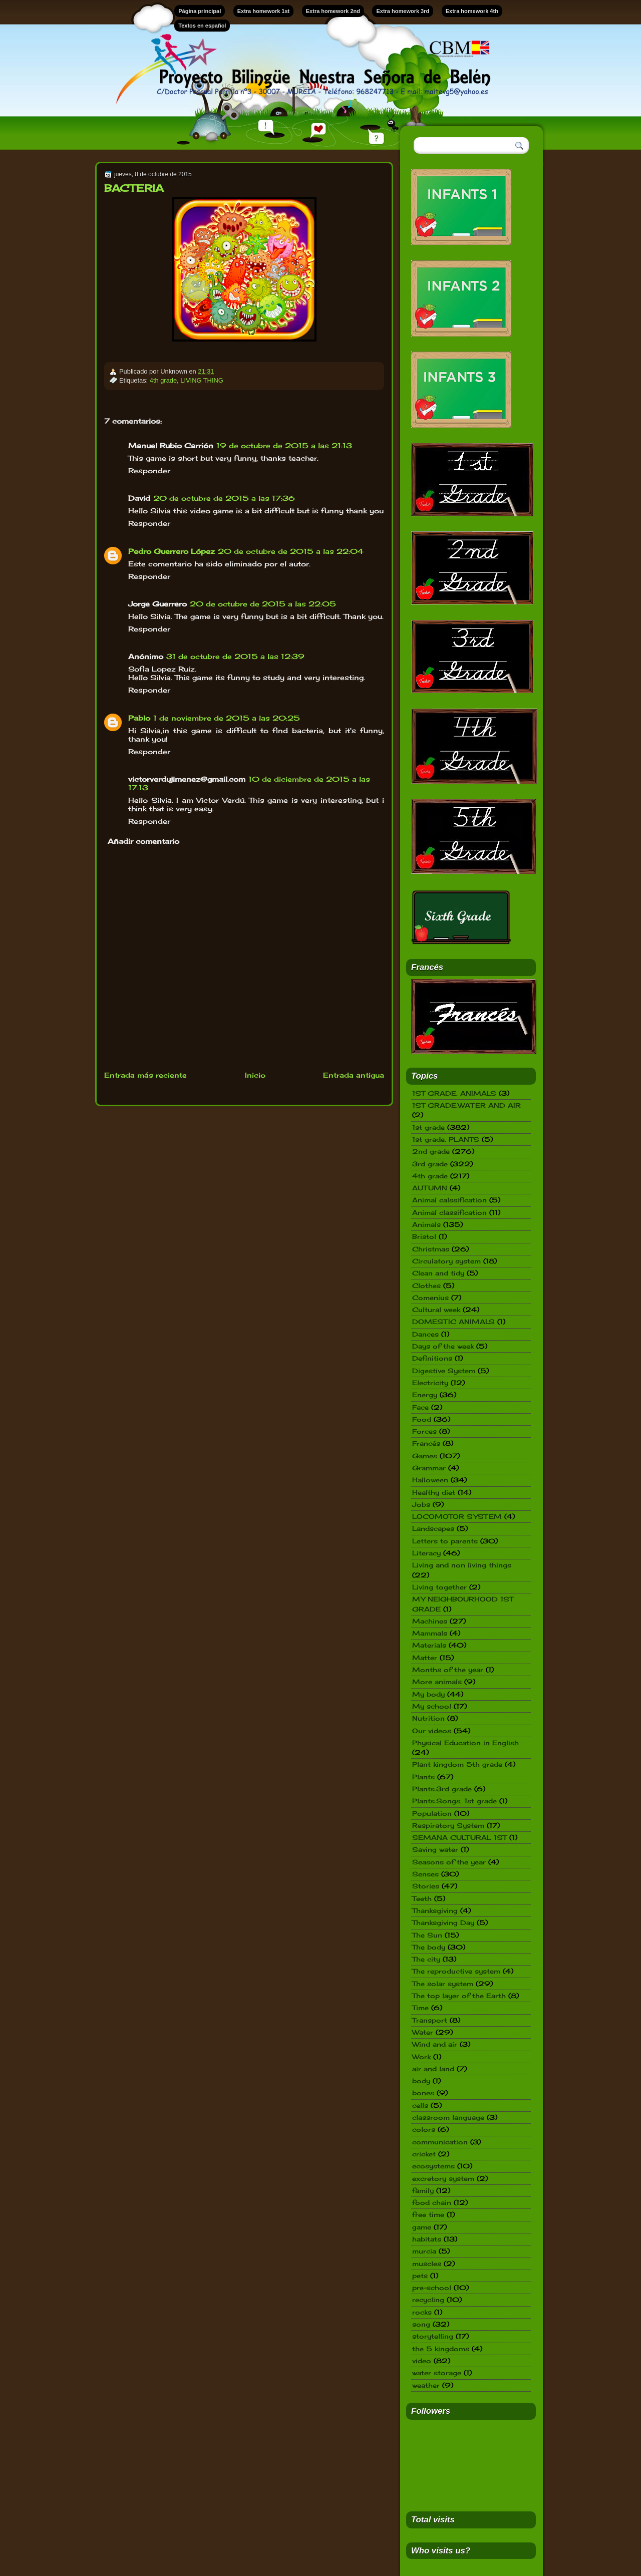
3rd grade (430, 1164)
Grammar (429, 1468)
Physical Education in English (465, 1743)
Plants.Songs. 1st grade (454, 1801)
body (421, 2081)
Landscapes (433, 1528)
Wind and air (434, 2044)
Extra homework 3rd (402, 11)
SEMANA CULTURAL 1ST (459, 1837)
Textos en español (202, 26)
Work (421, 2057)
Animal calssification (449, 1200)
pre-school (431, 2288)
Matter (424, 1658)
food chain (431, 2202)
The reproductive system (456, 1971)
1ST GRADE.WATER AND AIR (466, 1105)
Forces (424, 1431)
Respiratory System (448, 1825)
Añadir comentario (143, 841)
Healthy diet (433, 1492)
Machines (429, 1621)
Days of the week (443, 1346)
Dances (425, 1334)
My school (431, 1706)
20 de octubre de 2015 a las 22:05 (263, 603)
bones (423, 2093)
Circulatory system (446, 1261)
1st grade (428, 1127)
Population (432, 1813)
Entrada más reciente (145, 1075)
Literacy (426, 1553)
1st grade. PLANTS (445, 1139)
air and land (433, 2069)
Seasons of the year (449, 1862)
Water (422, 2032)
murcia (424, 2251)
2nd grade (431, 1151)
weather (426, 2385)
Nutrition (428, 1718)
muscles (426, 2264)
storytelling (432, 2336)
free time (428, 2214)
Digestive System (443, 1371)
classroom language (448, 2117)
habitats (426, 2239)
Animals (426, 1224)
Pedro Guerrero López (171, 551)
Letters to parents (445, 1541)
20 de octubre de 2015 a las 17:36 (224, 498)
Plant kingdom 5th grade (457, 1764)
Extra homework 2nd (333, 11)
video (421, 2361)
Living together (439, 1587)
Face (420, 1407)
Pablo (139, 718)
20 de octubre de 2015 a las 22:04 (291, 551)
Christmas (430, 1249)
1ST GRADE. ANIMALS (454, 1093)
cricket (424, 2154)
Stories (425, 1886)
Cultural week (436, 1310)
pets (420, 2276)
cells (420, 2105)
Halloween (430, 1480)
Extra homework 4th (472, 11)
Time (420, 2008)
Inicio (255, 1075)
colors (423, 2129)
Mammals (429, 1633)
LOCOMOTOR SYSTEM (457, 1516)
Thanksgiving (435, 1910)
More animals (437, 1682)
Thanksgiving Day (443, 1922)
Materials (429, 1645)
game (421, 2227)
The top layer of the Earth (459, 1996)
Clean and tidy (438, 1273)
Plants (423, 1777)
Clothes (426, 1285)
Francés (426, 1443)
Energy (424, 1395)
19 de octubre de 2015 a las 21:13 (284, 445)
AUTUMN (429, 1188)
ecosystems (433, 2166)
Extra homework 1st (263, 11)
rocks (422, 2312)
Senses (425, 1874)
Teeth (422, 1898)
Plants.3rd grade (442, 1789)
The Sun (427, 1935)
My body (428, 1694)
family (423, 2190)
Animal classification (449, 1212)
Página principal (199, 11)
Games (424, 1456)
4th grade (163, 380)
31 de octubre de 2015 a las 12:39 (235, 656)
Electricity (430, 1383)
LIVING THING (201, 380)
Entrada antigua (353, 1075)
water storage (436, 2373)
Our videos (431, 1731)
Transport (429, 2020)
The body (428, 1947)
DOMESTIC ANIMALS (453, 1322)
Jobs (421, 1504)
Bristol (424, 1236)
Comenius (430, 1298)
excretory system (443, 2178)
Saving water (435, 1849)
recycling (428, 2300)
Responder (149, 470)
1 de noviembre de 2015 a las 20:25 (226, 718)
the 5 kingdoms (440, 2349)
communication (440, 2142)
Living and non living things (461, 1565)
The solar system (442, 1984)
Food (421, 1419)
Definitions (432, 1358)
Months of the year (447, 1670)
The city (426, 1959)
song (421, 2324)
